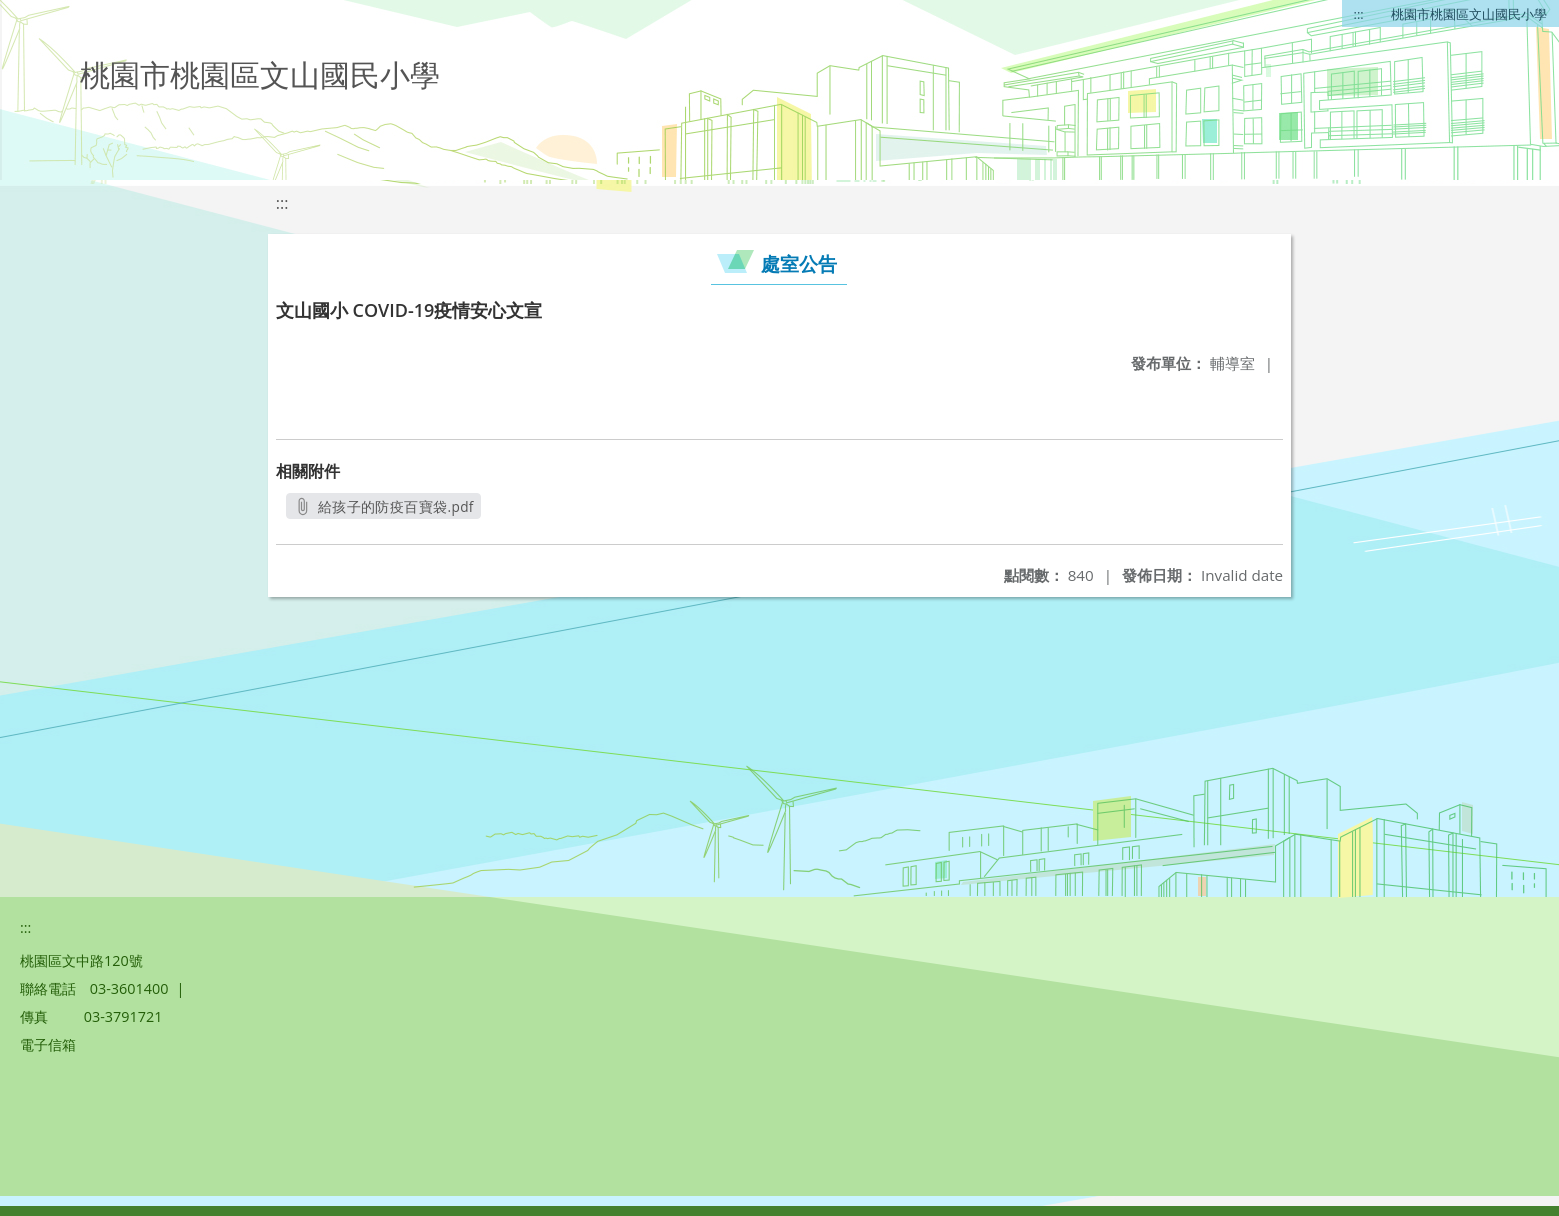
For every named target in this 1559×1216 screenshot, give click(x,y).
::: (1359, 14)
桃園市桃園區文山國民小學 (1469, 14)
